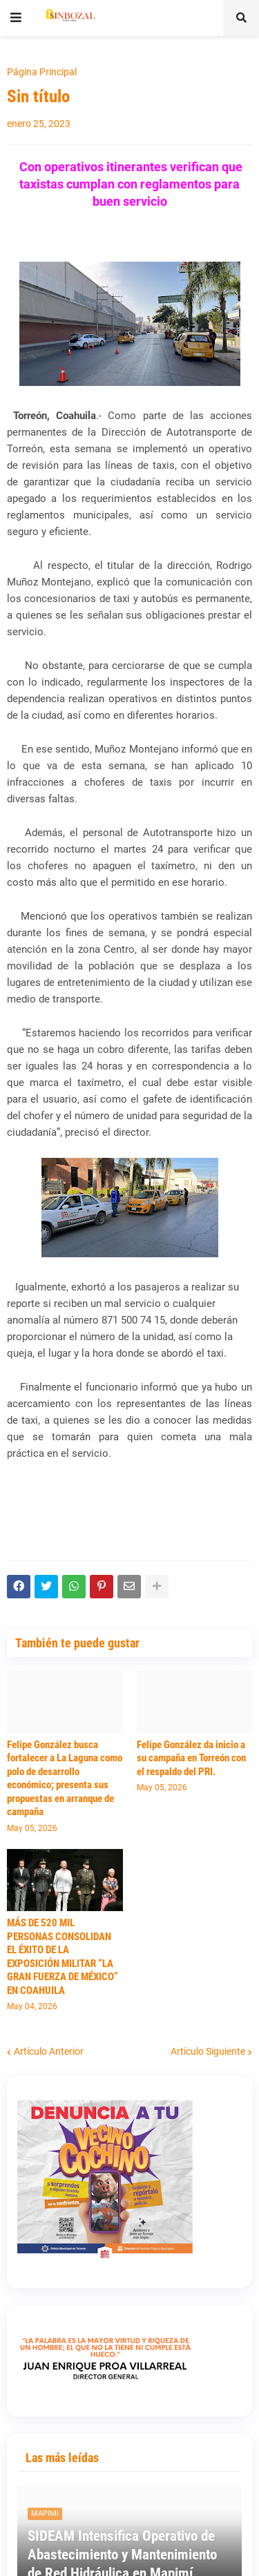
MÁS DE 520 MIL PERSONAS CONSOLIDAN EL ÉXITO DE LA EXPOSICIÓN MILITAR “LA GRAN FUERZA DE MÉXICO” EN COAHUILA (62, 1957)
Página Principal (42, 72)
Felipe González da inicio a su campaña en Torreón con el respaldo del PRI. (191, 1758)
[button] (16, 18)
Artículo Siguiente (208, 2051)
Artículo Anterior (49, 2051)
